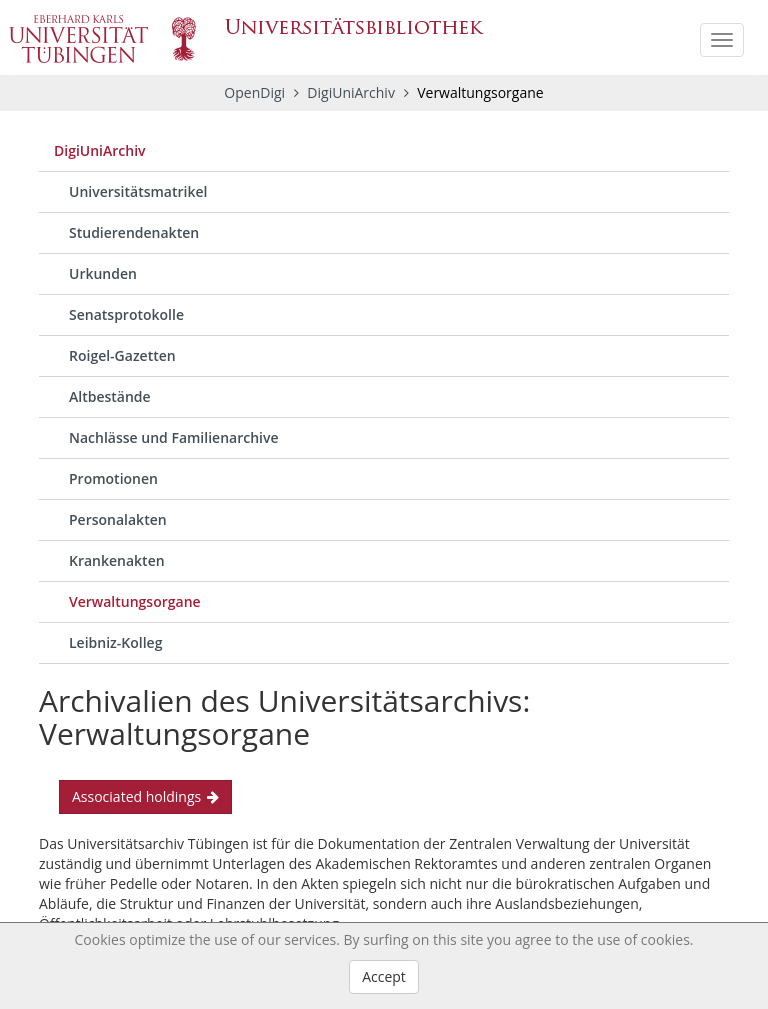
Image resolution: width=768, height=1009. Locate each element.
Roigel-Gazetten (122, 355)
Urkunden (103, 273)
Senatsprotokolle (126, 314)
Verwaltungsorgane (135, 601)
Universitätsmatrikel (138, 191)
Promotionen (113, 478)
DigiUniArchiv (352, 92)
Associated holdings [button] (145, 796)
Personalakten (118, 519)
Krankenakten (117, 560)
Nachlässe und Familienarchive (174, 437)
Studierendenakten (134, 232)
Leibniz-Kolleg (115, 642)
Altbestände (110, 396)
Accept (384, 976)
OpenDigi (254, 92)
